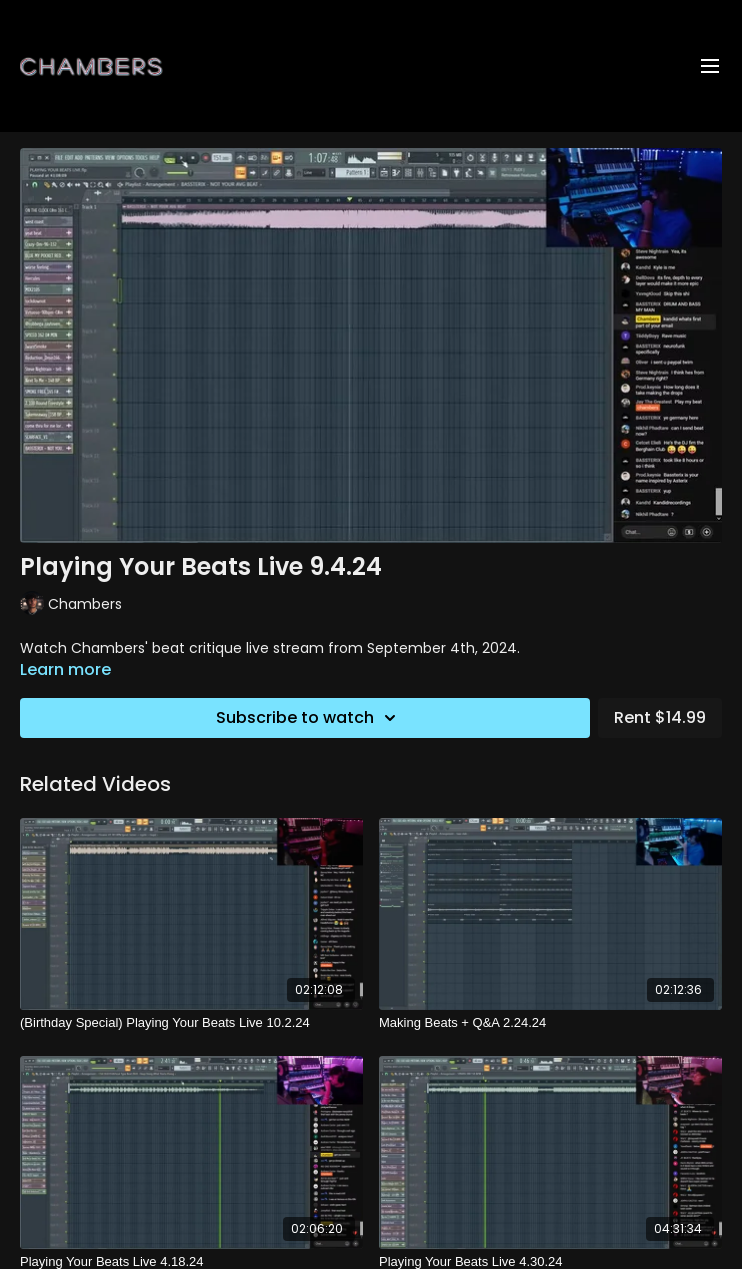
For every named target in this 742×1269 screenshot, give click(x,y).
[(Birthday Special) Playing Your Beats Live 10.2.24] (191, 1023)
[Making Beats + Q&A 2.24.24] (550, 1023)
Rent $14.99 (660, 717)
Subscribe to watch (309, 718)
